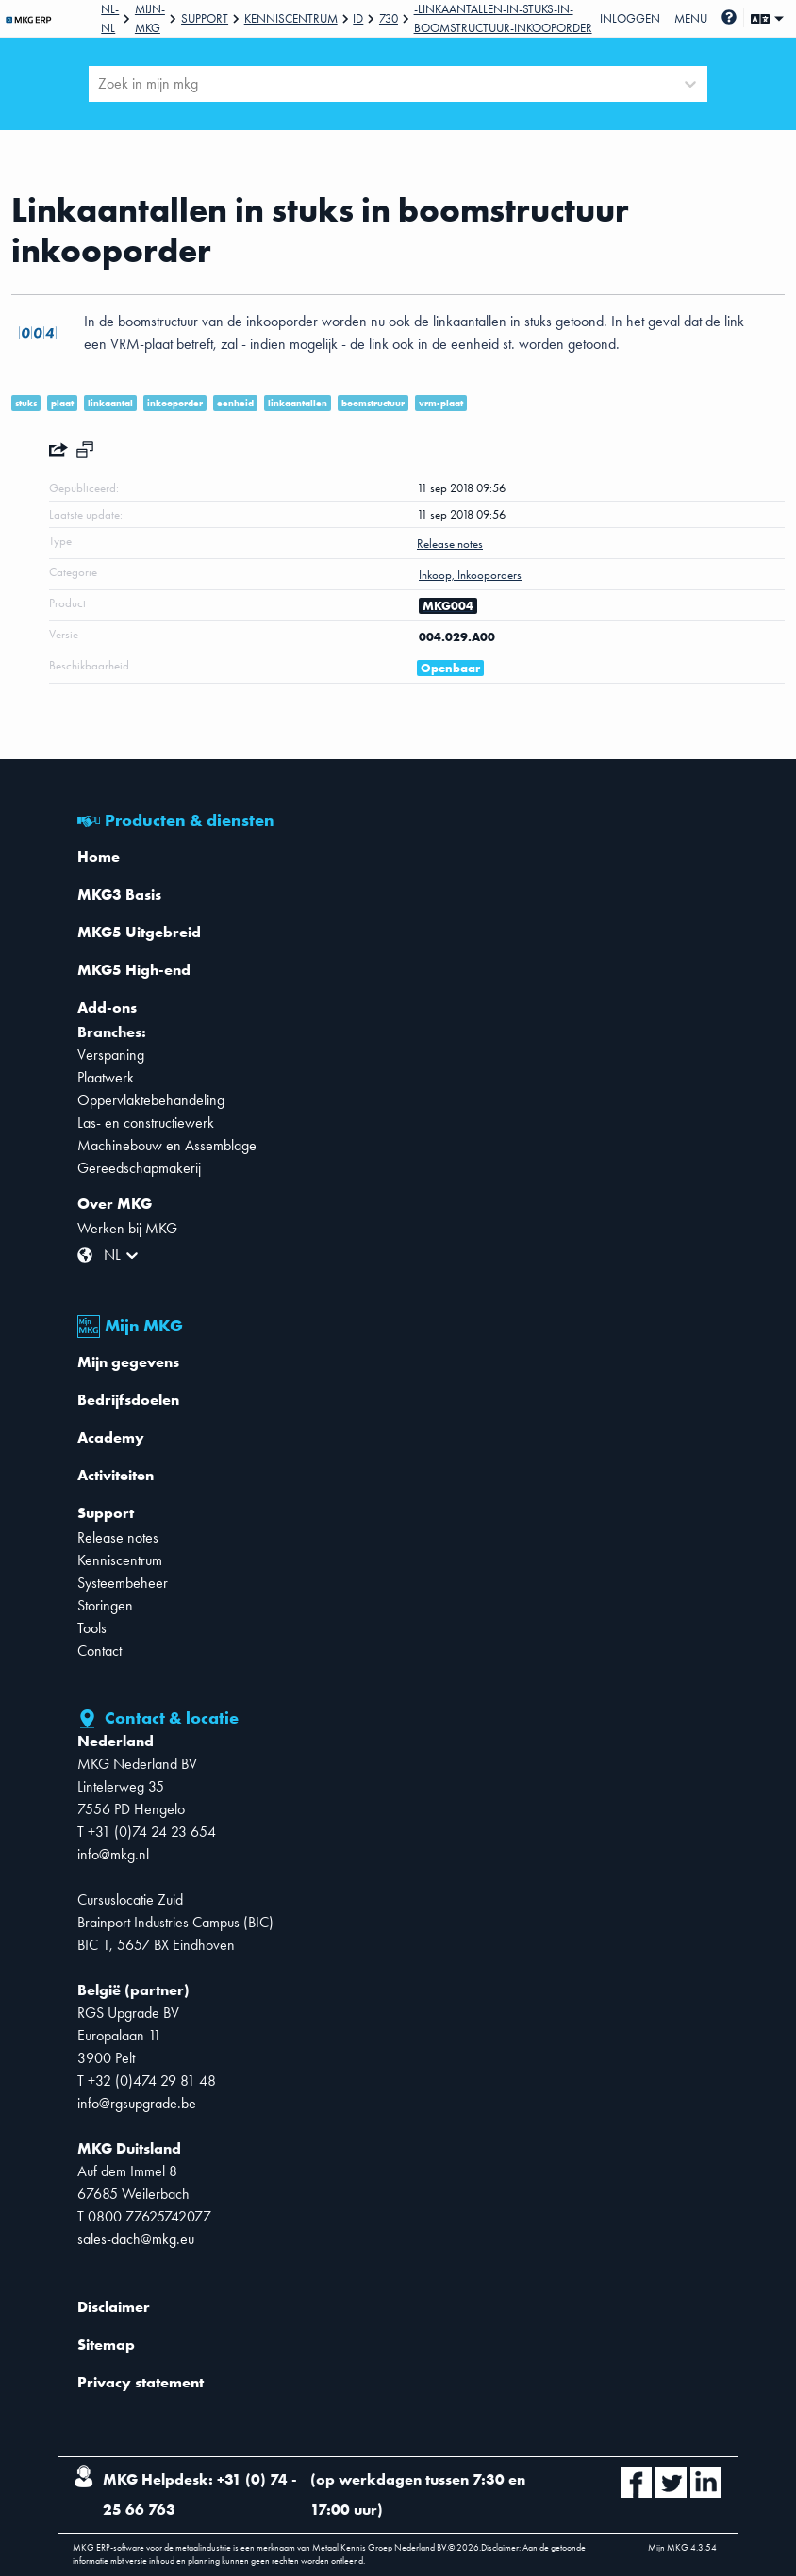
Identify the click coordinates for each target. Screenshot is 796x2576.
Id (358, 18)
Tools (92, 1628)
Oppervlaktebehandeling (150, 1100)
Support (204, 18)
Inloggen (630, 18)
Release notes (117, 1537)
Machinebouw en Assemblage (167, 1145)
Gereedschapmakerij (139, 1168)
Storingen (105, 1605)
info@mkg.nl (113, 1854)
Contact (99, 1650)
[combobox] (100, 84)
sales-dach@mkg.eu (135, 2239)
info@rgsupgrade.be (136, 2103)
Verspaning (110, 1055)
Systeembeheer (122, 1583)
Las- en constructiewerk (145, 1122)
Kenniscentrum (291, 18)
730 (388, 18)
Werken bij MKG (127, 1228)
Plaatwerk (105, 1077)
